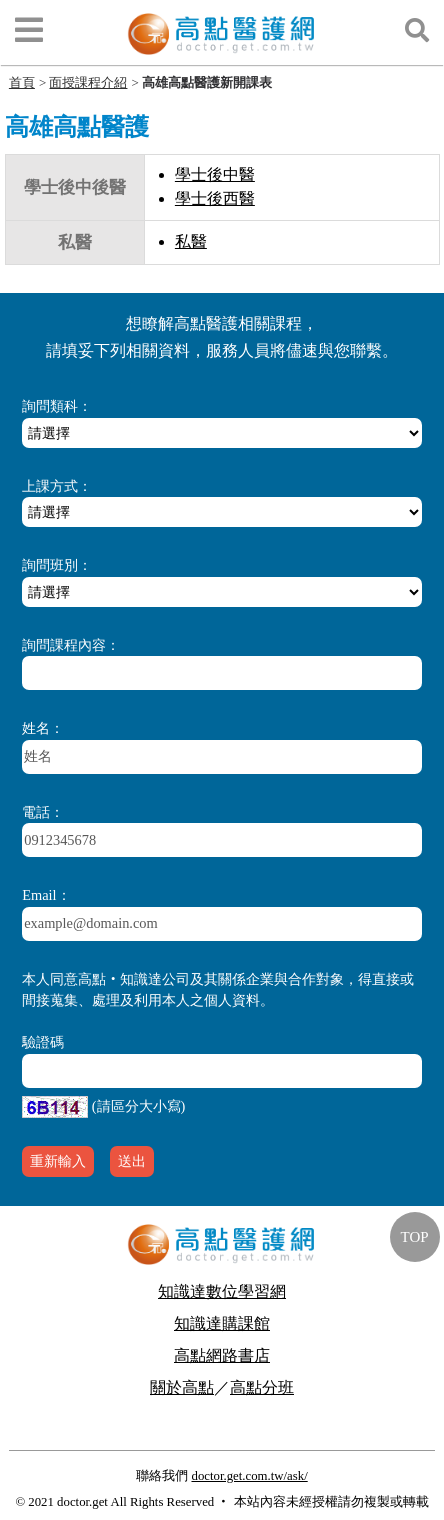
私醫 (191, 241)
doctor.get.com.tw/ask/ (249, 1476)
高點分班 (262, 1387)
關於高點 (182, 1387)
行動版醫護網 (222, 1419)
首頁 (22, 82)
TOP (415, 1237)
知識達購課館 (222, 1323)
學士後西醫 (215, 198)
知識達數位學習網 (222, 1291)
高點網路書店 (222, 1355)
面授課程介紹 (88, 82)
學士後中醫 (215, 174)
